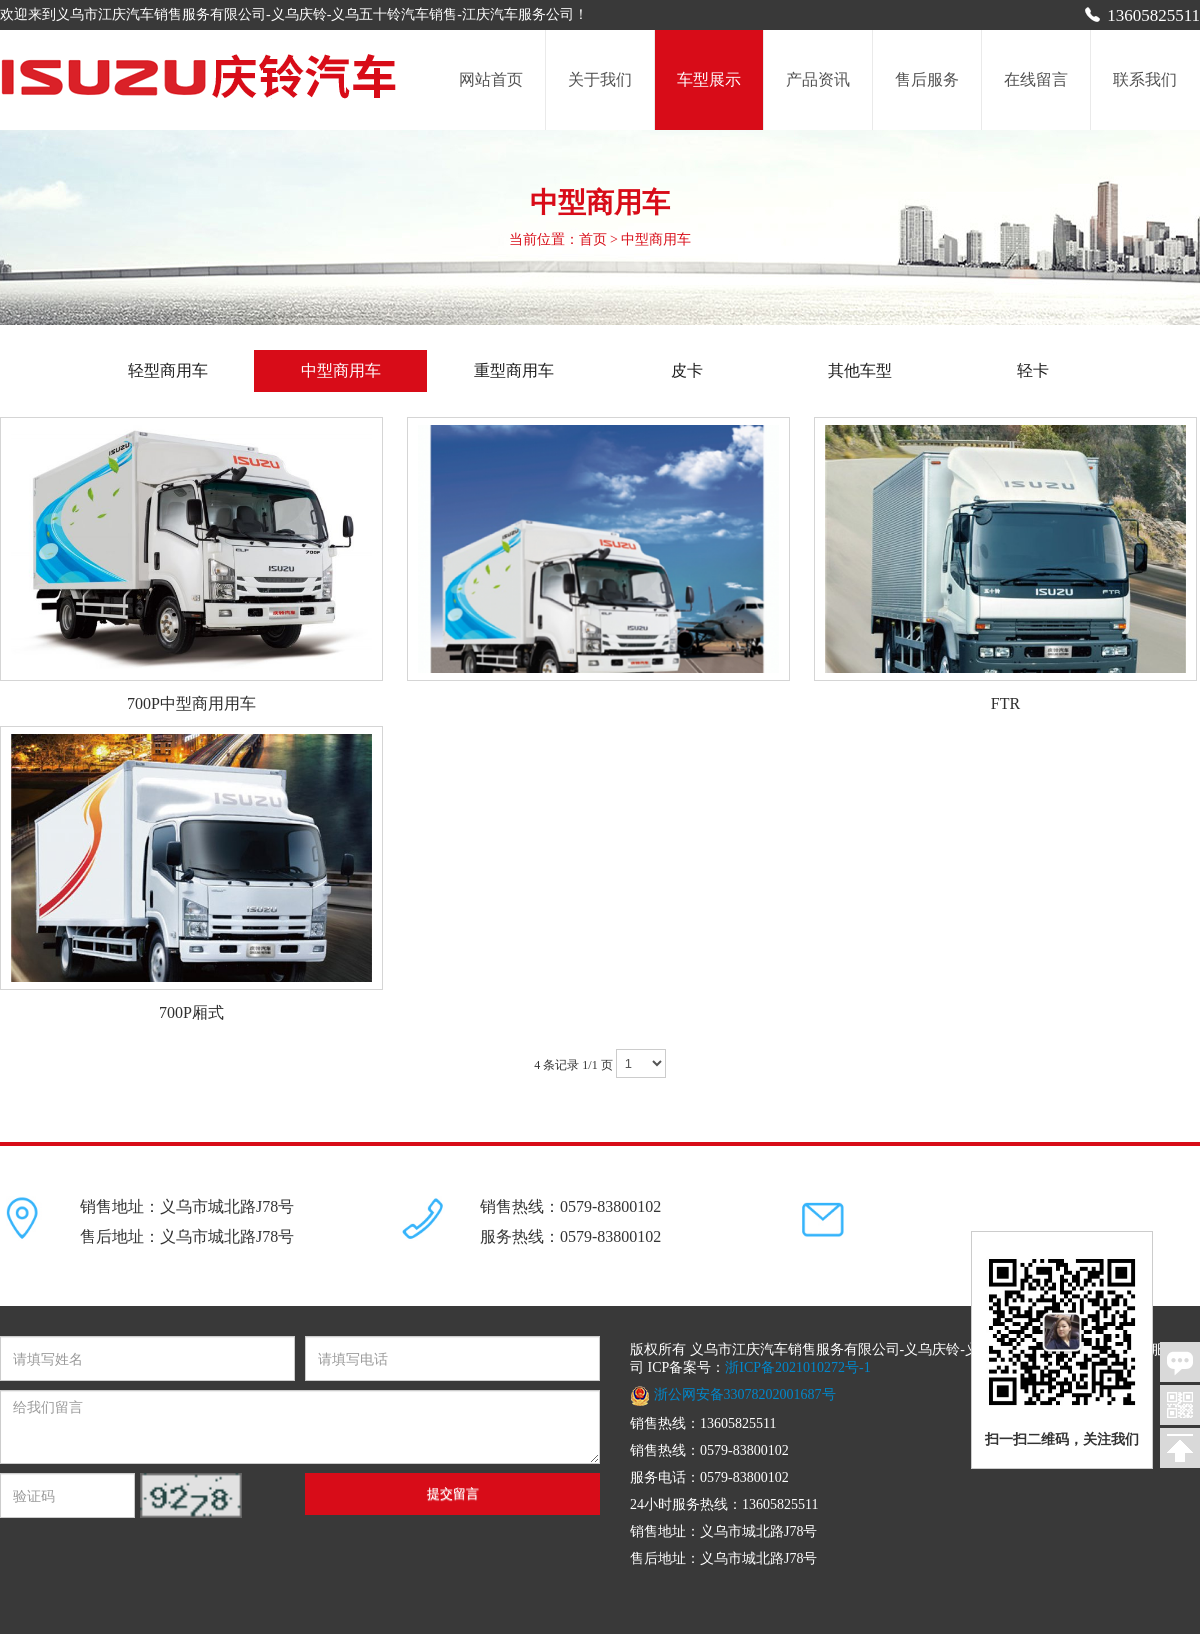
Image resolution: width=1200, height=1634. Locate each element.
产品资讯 (818, 79)
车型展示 (709, 79)
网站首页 (491, 79)
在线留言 (1036, 79)
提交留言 (453, 1493)
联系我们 (1145, 79)
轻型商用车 (184, 370)
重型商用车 (514, 370)
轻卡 (1033, 370)
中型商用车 (341, 370)
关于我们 (600, 79)
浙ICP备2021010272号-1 (797, 1367)
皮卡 (687, 370)
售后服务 (927, 79)
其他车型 (860, 370)
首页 (593, 239)
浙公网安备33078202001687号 (733, 1394)
